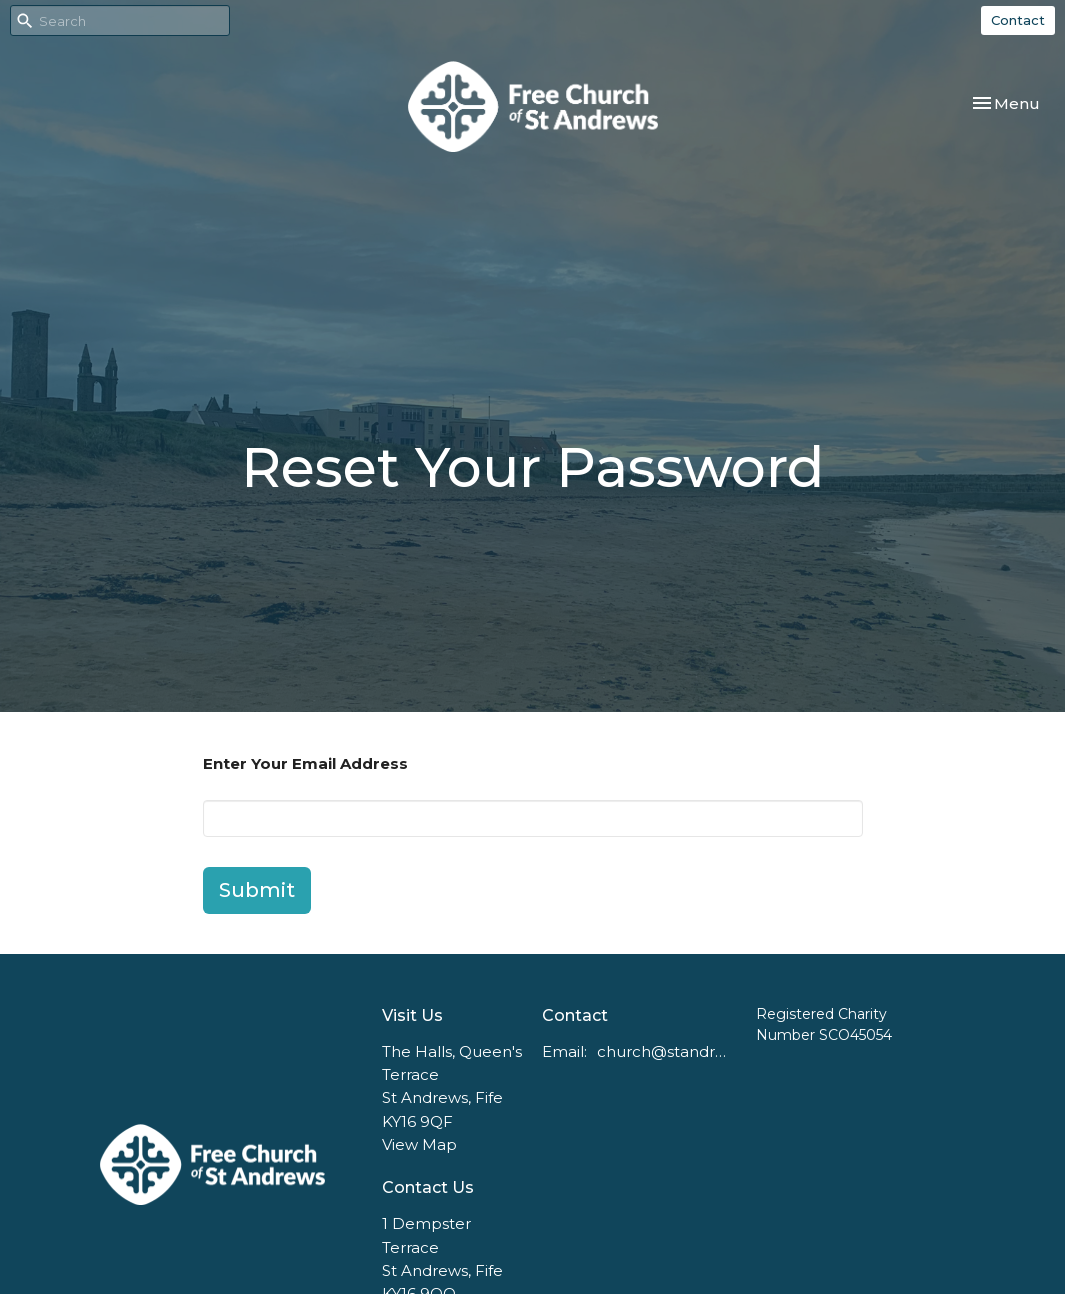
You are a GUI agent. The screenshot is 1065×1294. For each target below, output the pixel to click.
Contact (1018, 20)
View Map (419, 1144)
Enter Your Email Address (305, 763)
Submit (257, 890)
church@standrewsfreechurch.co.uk (666, 1051)
